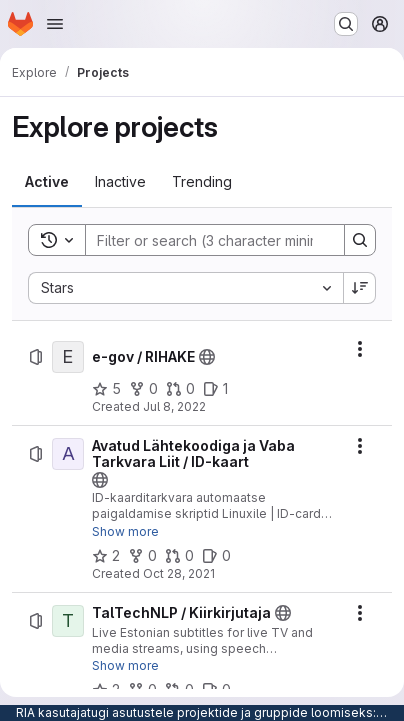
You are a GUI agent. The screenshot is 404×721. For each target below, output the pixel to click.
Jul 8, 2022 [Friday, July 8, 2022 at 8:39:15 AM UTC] (174, 406)
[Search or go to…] (346, 24)
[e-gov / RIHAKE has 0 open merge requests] (180, 389)
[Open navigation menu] (55, 24)
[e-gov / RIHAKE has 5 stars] (106, 389)
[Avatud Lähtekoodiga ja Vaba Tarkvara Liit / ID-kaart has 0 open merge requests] (179, 556)
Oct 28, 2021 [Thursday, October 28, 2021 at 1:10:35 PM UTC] (179, 573)
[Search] (217, 240)
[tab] (47, 182)
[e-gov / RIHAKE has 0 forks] (143, 389)
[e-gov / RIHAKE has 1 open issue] (215, 389)
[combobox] (185, 288)
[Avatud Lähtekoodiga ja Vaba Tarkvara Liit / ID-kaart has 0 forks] (142, 556)
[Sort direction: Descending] (360, 288)
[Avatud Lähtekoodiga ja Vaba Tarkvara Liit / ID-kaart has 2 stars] (106, 556)
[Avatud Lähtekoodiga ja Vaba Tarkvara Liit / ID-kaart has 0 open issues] (216, 556)
